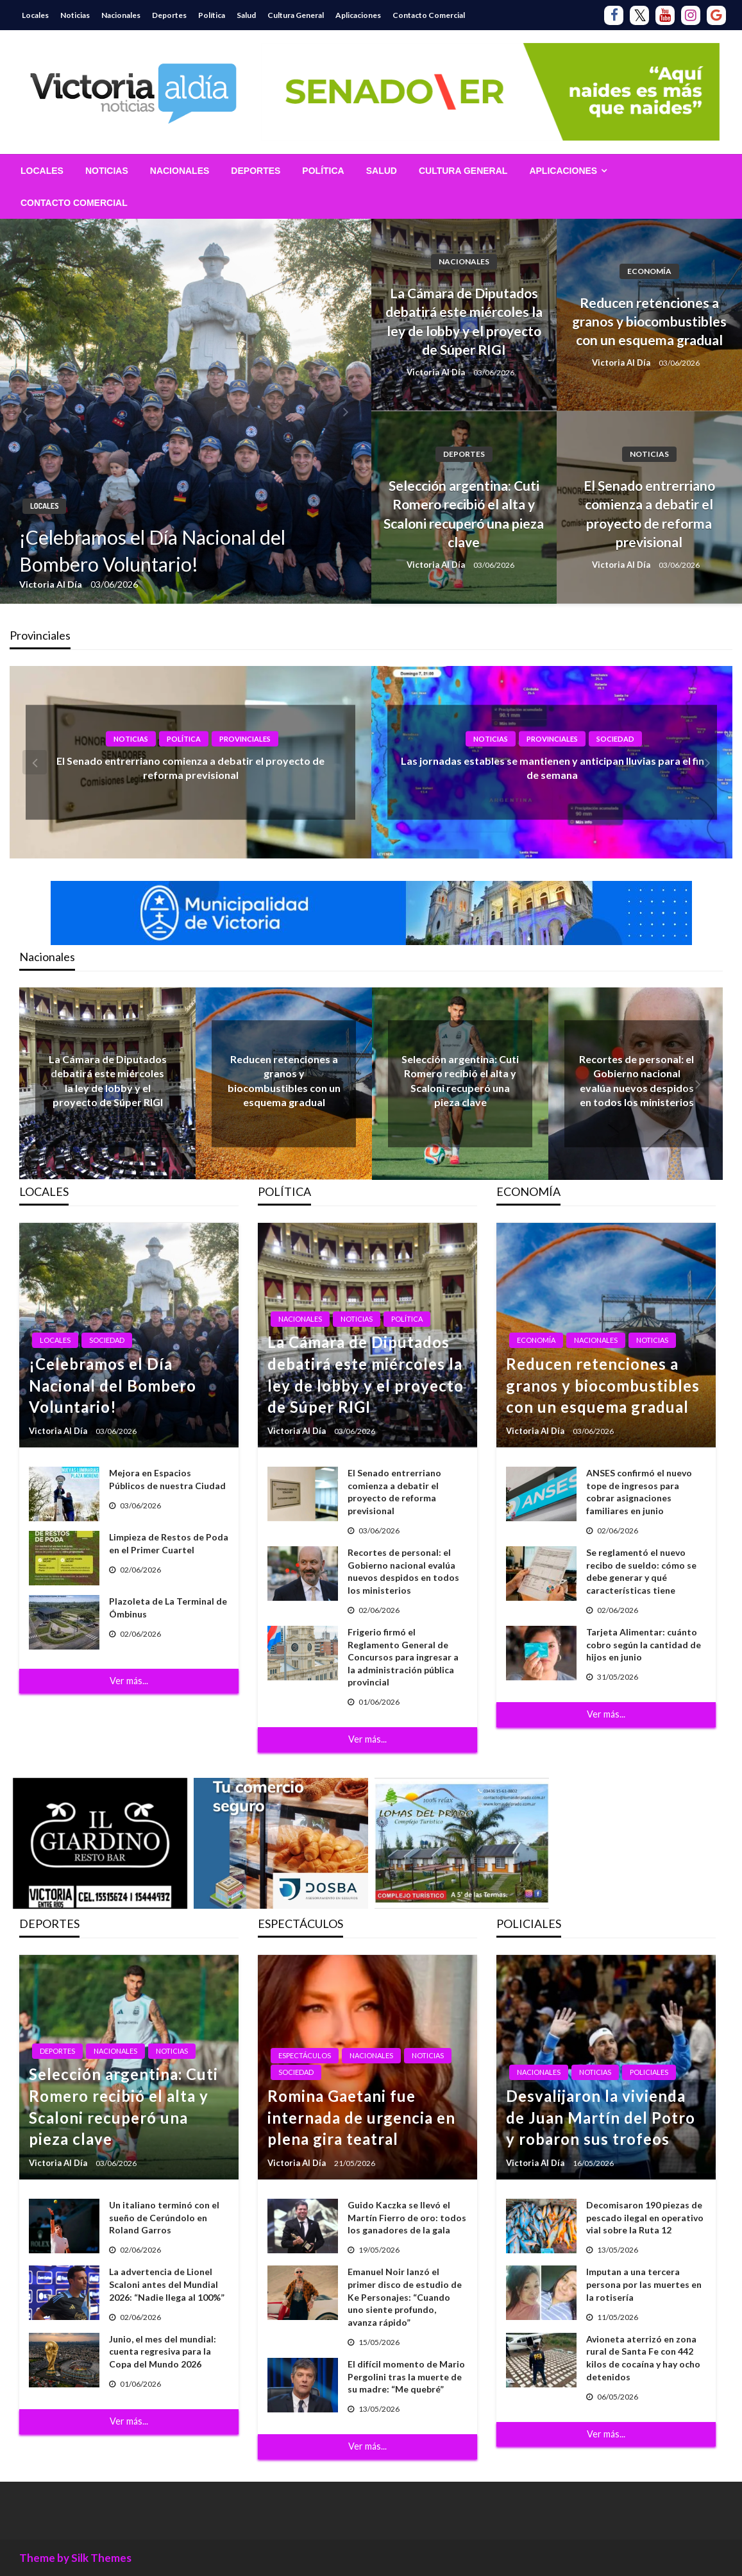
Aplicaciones (358, 15)
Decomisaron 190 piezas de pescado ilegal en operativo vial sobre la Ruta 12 (645, 2217)
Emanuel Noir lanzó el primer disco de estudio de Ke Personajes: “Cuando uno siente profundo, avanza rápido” (405, 2296)
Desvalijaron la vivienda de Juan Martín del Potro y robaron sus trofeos (600, 2117)
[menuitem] (42, 171)
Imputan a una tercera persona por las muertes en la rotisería (644, 2284)
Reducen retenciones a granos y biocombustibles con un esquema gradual (649, 321)
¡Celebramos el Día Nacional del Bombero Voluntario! (152, 550)
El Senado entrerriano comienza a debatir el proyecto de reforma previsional (649, 513)
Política (211, 15)
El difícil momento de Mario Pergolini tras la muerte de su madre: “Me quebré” (406, 2376)
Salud (246, 15)
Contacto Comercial (428, 15)
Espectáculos (304, 2055)
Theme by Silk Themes (75, 2557)
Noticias (75, 15)
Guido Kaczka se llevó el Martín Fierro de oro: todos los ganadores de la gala (407, 2217)
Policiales (649, 2072)
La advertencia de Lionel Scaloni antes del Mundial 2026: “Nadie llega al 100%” (166, 2284)
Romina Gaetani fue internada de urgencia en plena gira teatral (361, 2117)
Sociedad (615, 739)
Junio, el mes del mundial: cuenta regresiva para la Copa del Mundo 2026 (162, 2351)
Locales (35, 15)
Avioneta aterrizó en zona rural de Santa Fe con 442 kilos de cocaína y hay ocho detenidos (643, 2357)
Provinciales (245, 739)
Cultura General (295, 15)
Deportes (169, 15)
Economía (649, 271)
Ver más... (129, 1680)
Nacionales (120, 15)
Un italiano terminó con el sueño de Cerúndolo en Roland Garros (164, 2217)
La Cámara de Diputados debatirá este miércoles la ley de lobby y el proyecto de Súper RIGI (464, 321)
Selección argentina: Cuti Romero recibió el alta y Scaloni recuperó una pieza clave (464, 513)
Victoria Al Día (51, 584)
